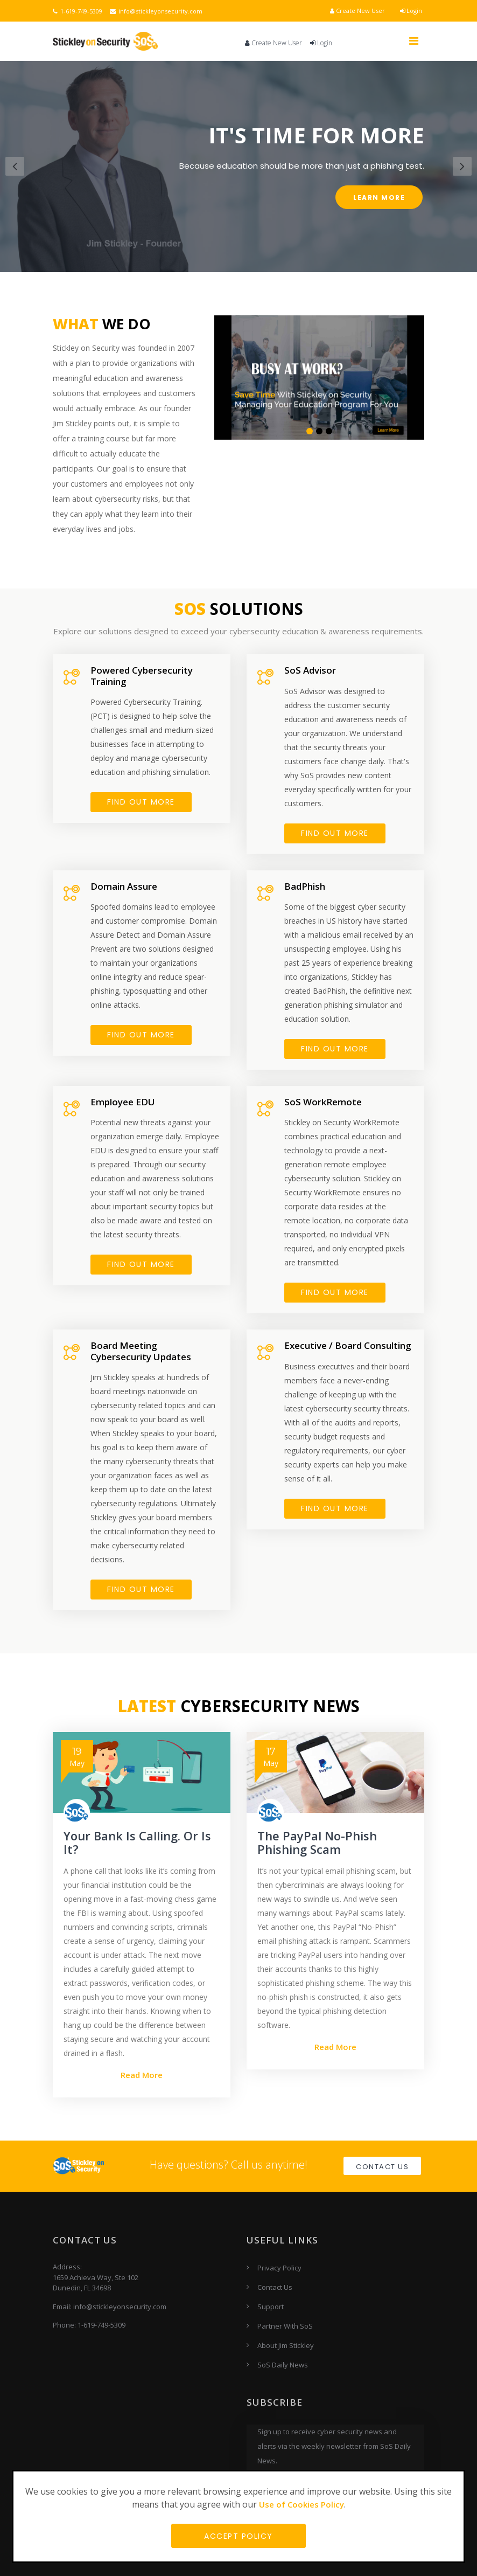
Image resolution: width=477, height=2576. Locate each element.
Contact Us (382, 2167)
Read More (142, 2075)
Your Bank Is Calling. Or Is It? (137, 1843)
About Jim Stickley (285, 2345)
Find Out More (141, 1264)
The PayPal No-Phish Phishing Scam (317, 1843)
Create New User (357, 10)
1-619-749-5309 (77, 11)
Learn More (379, 197)
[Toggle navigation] (413, 41)
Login (411, 10)
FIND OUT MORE (141, 802)
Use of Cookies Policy (301, 2504)
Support (270, 2306)
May (77, 1757)
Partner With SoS (285, 2326)
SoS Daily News (282, 2365)
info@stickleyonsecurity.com (156, 11)
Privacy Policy (279, 2268)
